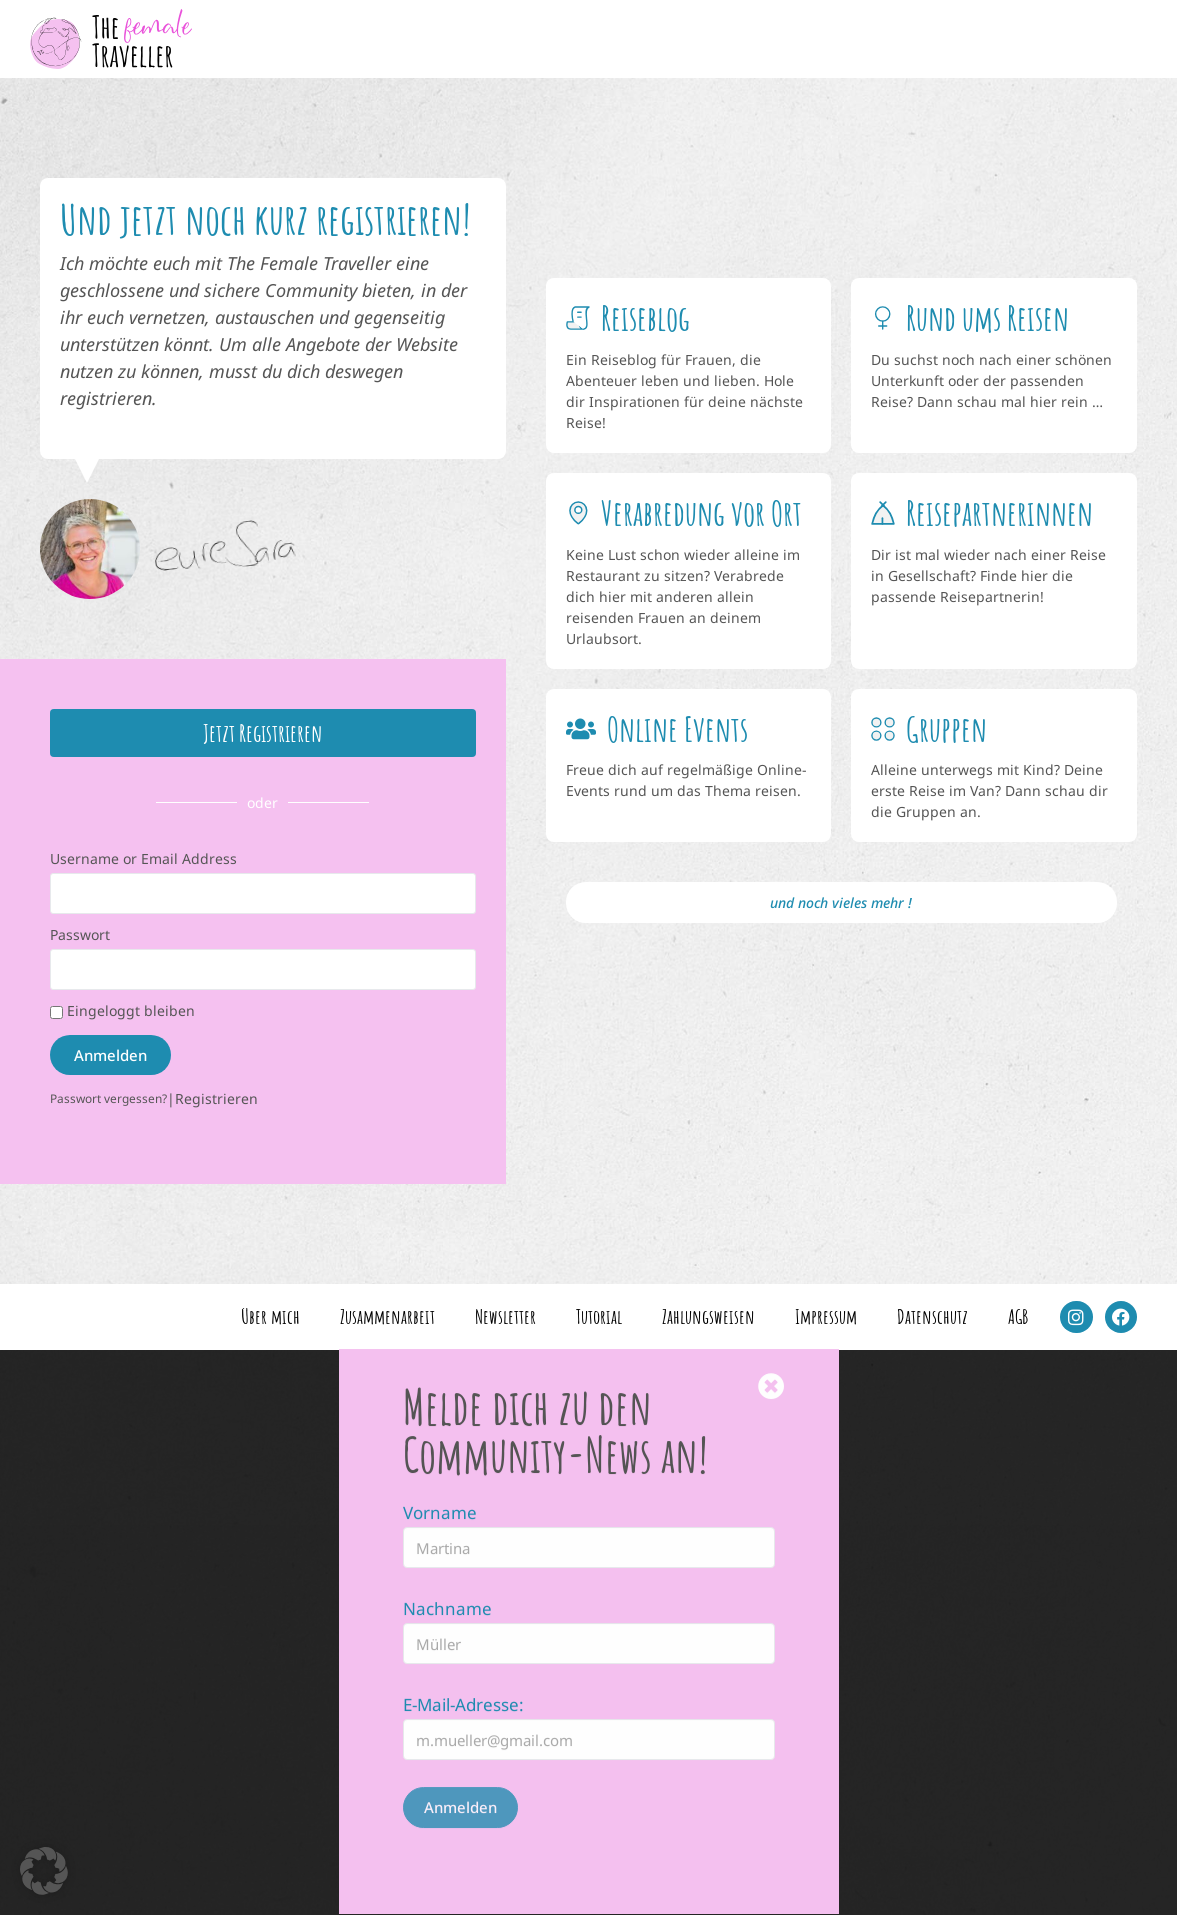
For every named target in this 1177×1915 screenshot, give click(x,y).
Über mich (270, 1316)
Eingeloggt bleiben (122, 1010)
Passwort (80, 934)
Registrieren (216, 1098)
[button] (44, 1871)
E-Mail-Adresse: (463, 1628)
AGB (1018, 1316)
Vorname (440, 1436)
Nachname (447, 1532)
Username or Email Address (143, 858)
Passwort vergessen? (108, 1098)
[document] (588, 1632)
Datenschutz (932, 1316)
